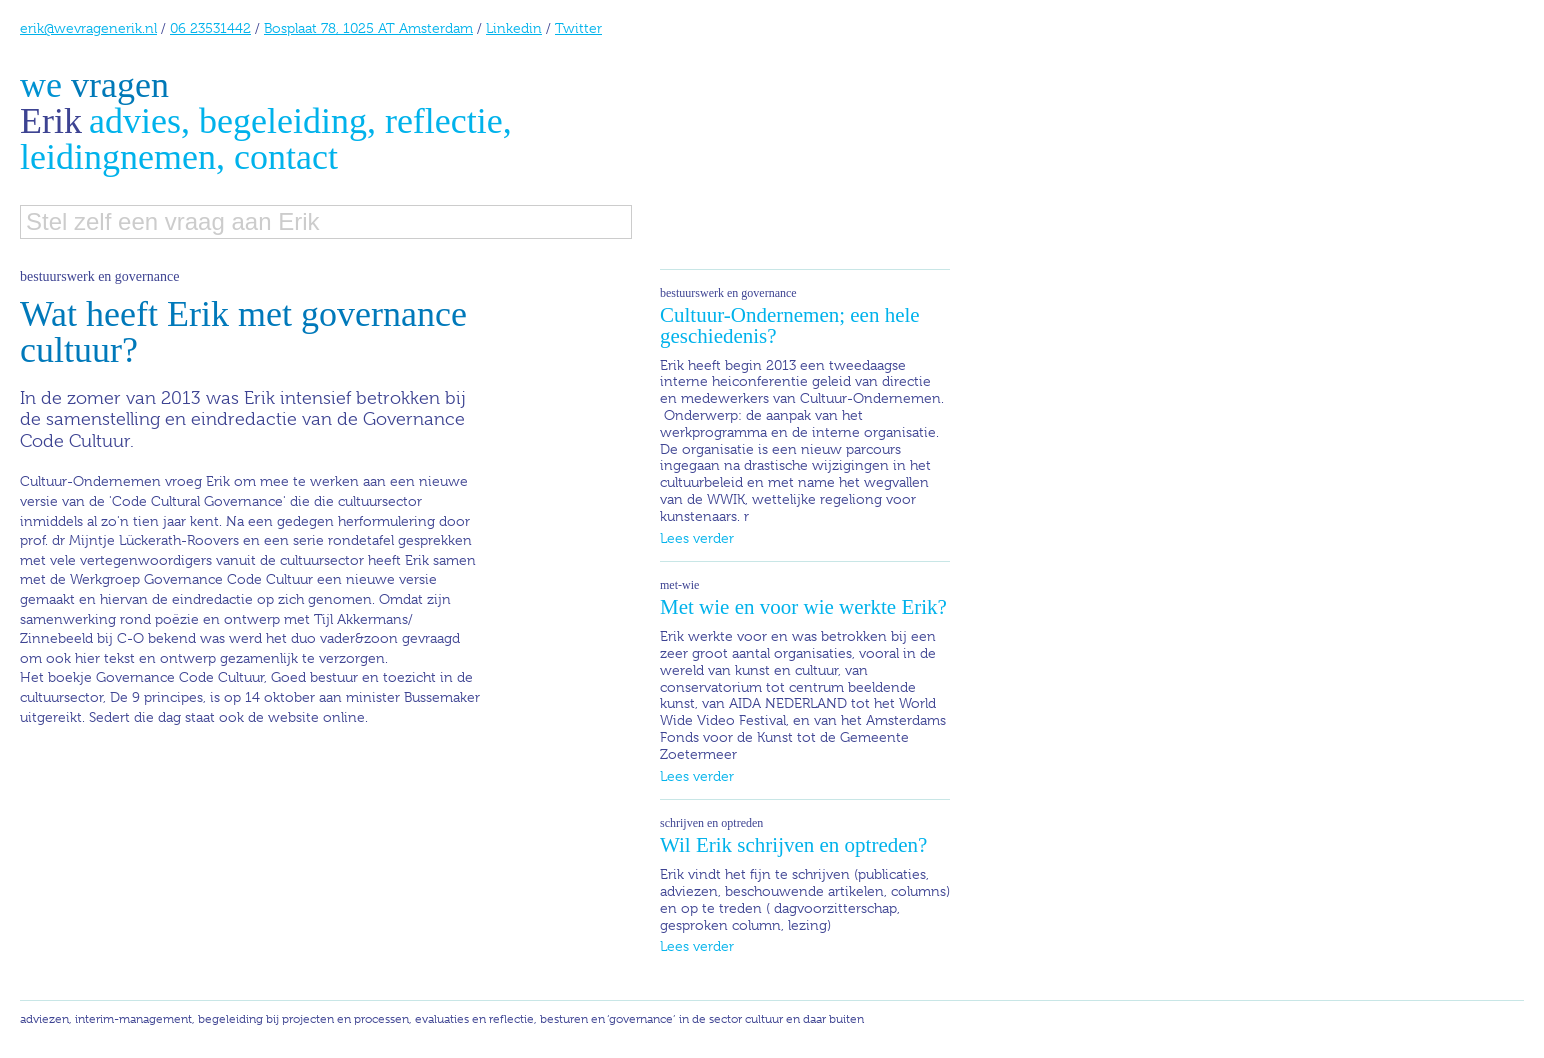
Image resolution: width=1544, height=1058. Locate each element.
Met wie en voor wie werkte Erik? (803, 607)
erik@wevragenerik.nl (88, 28)
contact (286, 157)
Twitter (578, 28)
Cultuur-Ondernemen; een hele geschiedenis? (790, 325)
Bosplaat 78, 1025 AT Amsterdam (368, 28)
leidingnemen (118, 157)
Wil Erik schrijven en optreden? (793, 845)
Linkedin (514, 28)
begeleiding (283, 121)
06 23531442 (210, 28)
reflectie (444, 121)
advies (135, 121)
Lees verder (697, 538)
